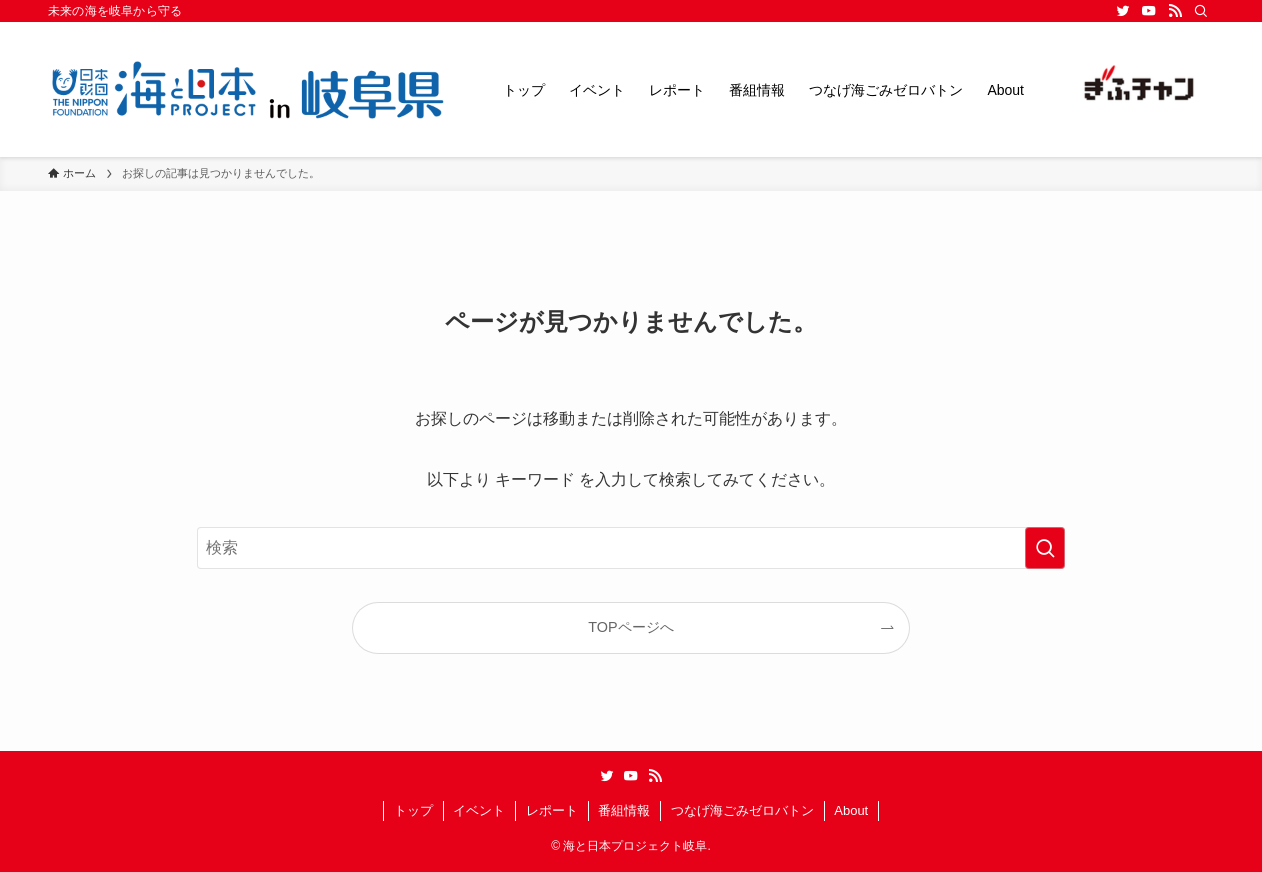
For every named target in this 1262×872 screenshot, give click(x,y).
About (851, 810)
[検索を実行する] (1045, 548)
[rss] (1175, 11)
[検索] (1201, 11)
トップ (413, 810)
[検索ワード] (631, 548)
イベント (479, 810)
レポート (552, 810)
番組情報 (624, 810)
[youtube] (1149, 11)
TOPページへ (630, 627)
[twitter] (1123, 11)
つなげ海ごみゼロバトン (742, 810)
